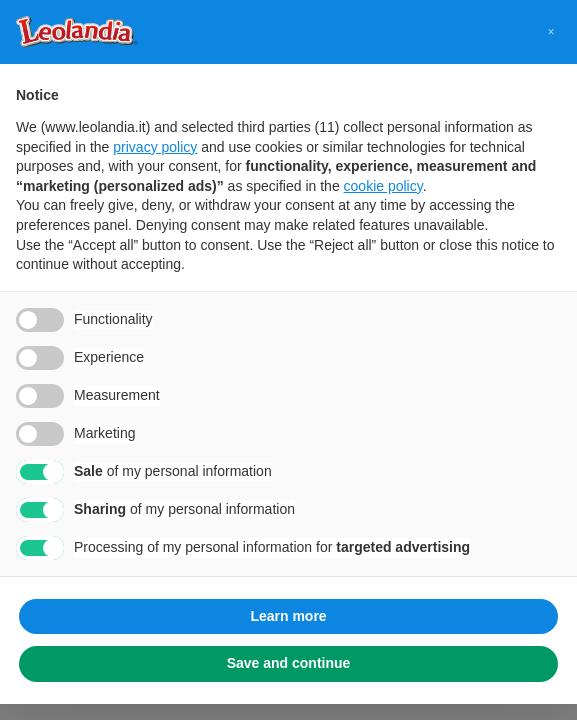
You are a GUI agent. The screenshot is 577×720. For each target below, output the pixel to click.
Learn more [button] (288, 616)
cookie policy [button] (383, 186)
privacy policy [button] (155, 147)
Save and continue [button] (289, 663)
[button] (551, 32)
